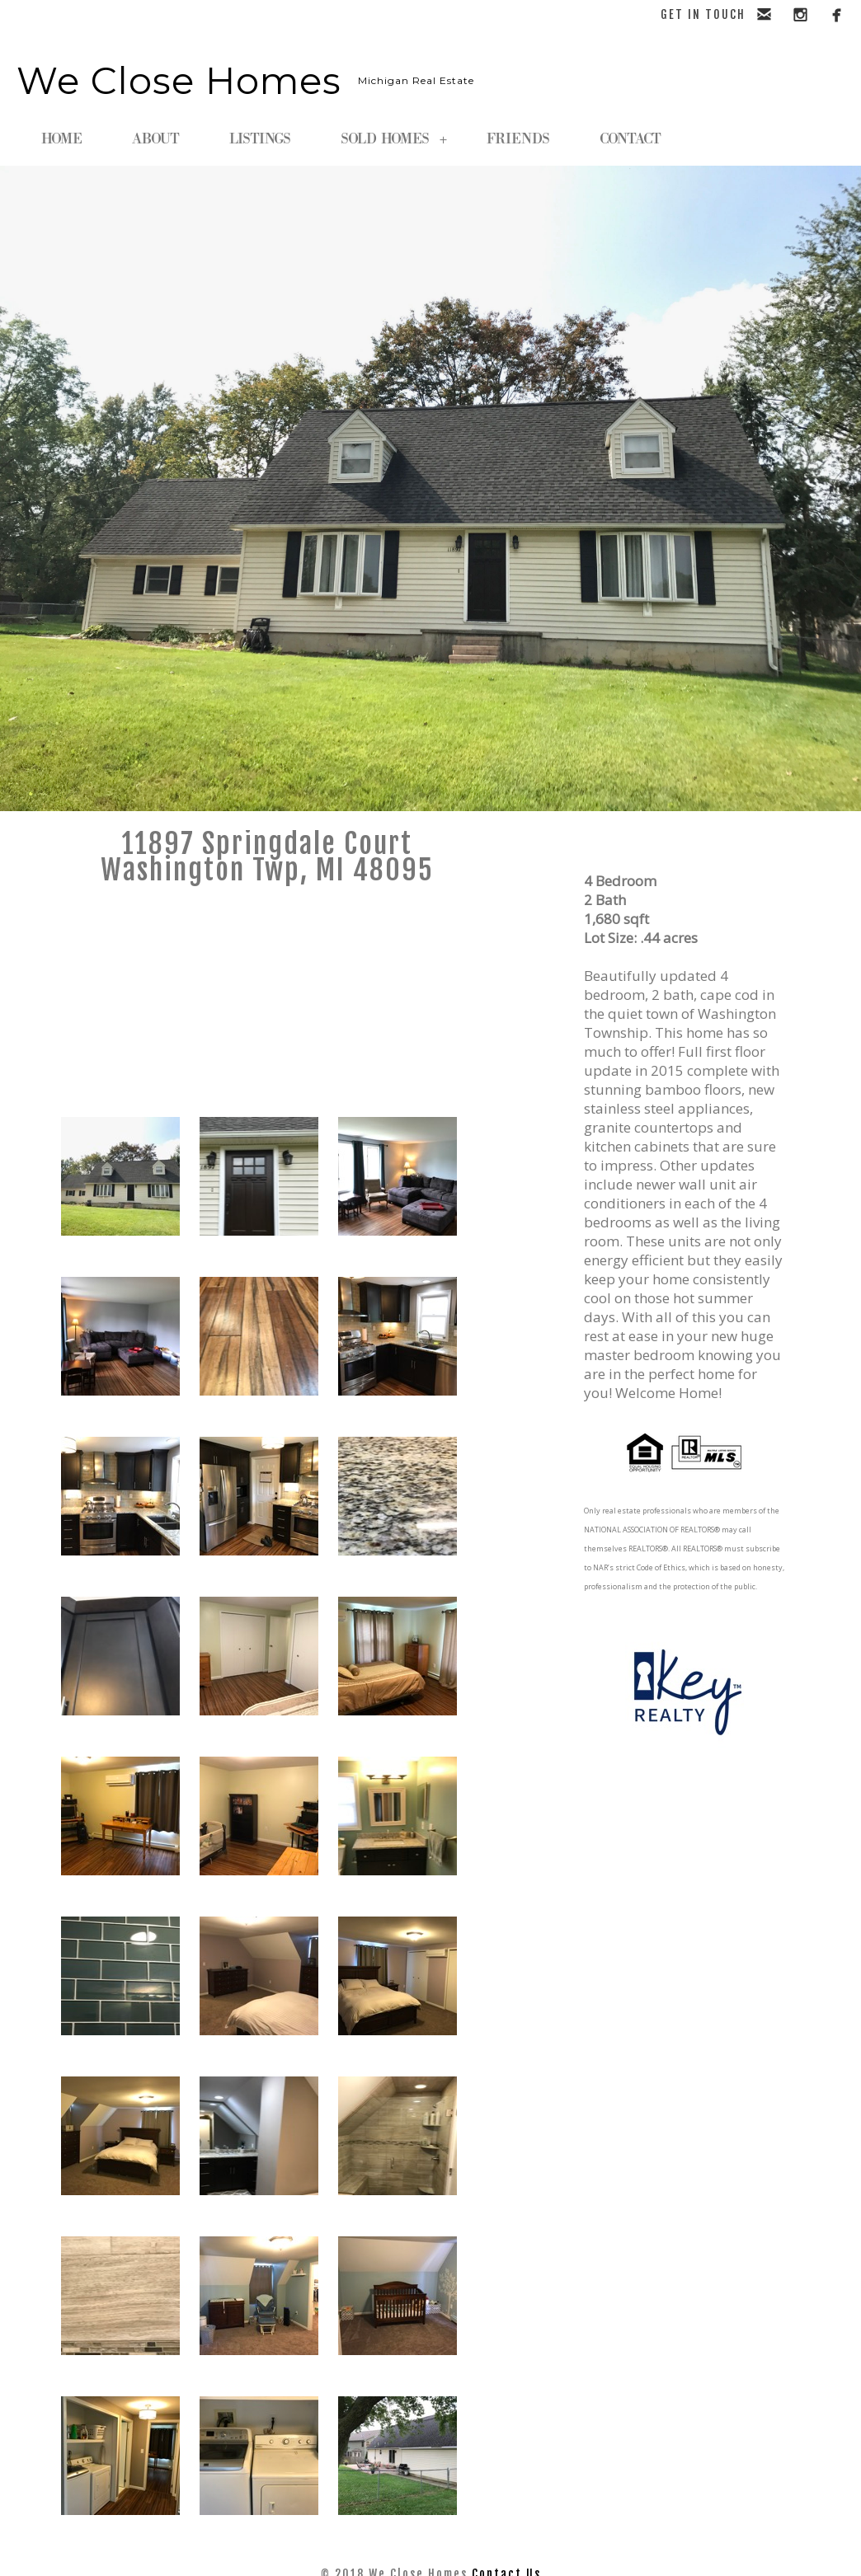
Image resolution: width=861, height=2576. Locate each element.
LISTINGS (260, 139)
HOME (61, 139)
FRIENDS (518, 139)
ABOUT (156, 139)
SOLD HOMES (394, 139)
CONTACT (630, 139)
